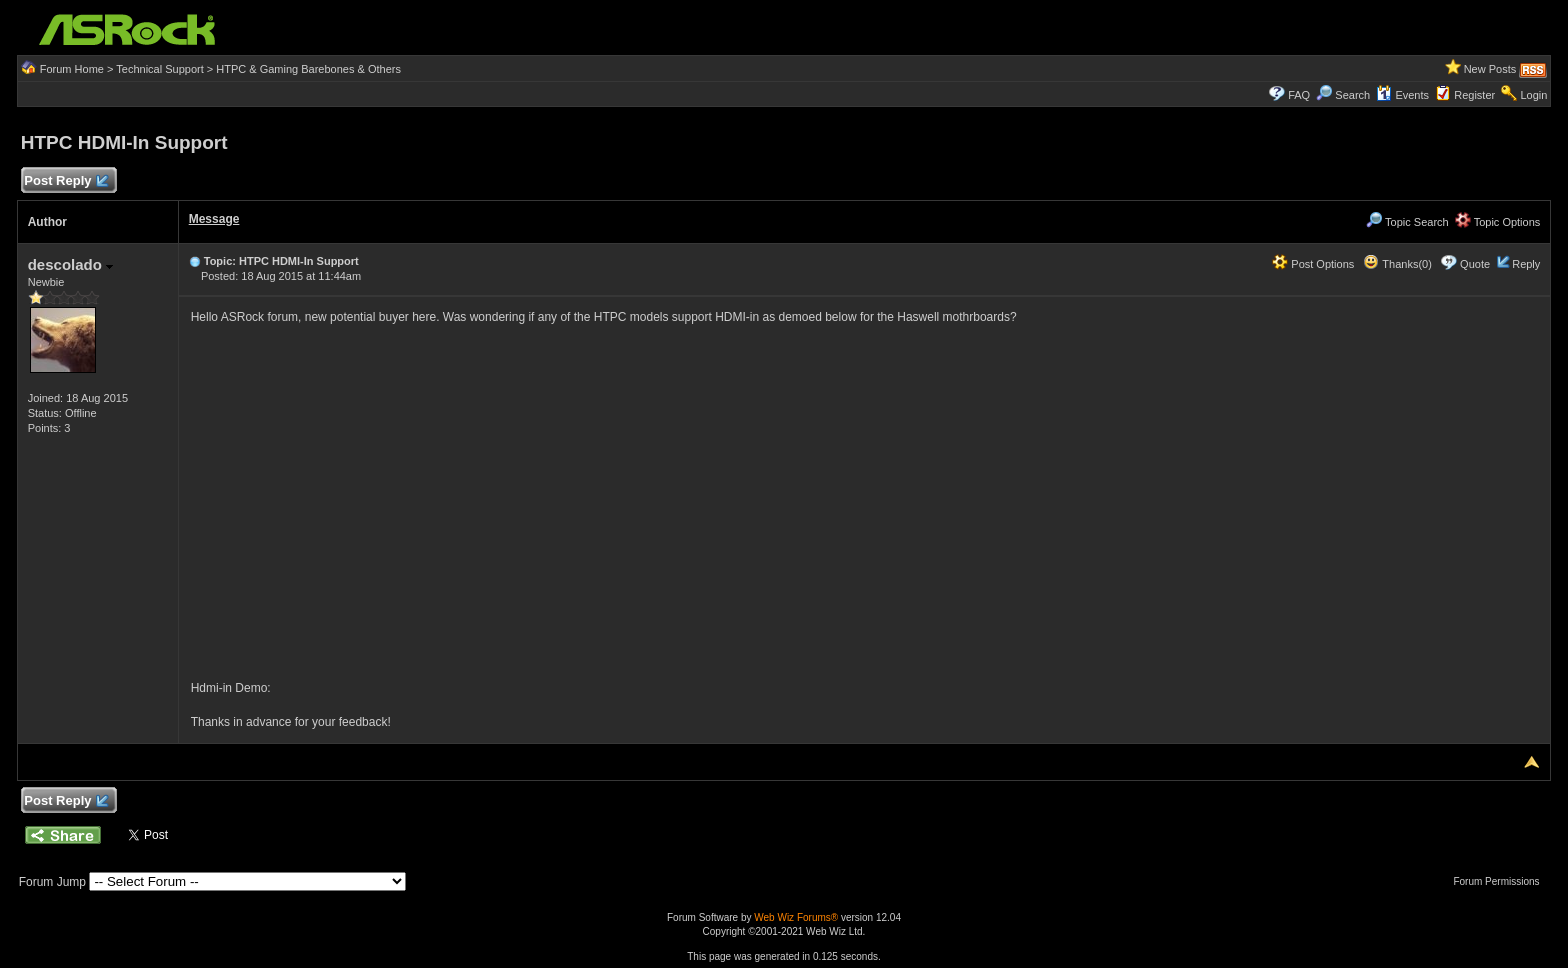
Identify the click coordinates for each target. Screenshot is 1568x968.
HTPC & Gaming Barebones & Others (308, 69)
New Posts (1490, 69)
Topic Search (1407, 222)
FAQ (1299, 95)
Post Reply (66, 181)
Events (1402, 95)
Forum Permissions (1501, 881)
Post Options (1313, 264)
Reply (1526, 264)
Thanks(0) (1397, 264)
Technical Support (159, 69)
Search (1352, 95)
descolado (70, 264)
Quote (1475, 264)
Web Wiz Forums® (796, 917)
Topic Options (1498, 222)
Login (1533, 95)
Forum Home (72, 69)
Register (1474, 95)
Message (214, 219)
